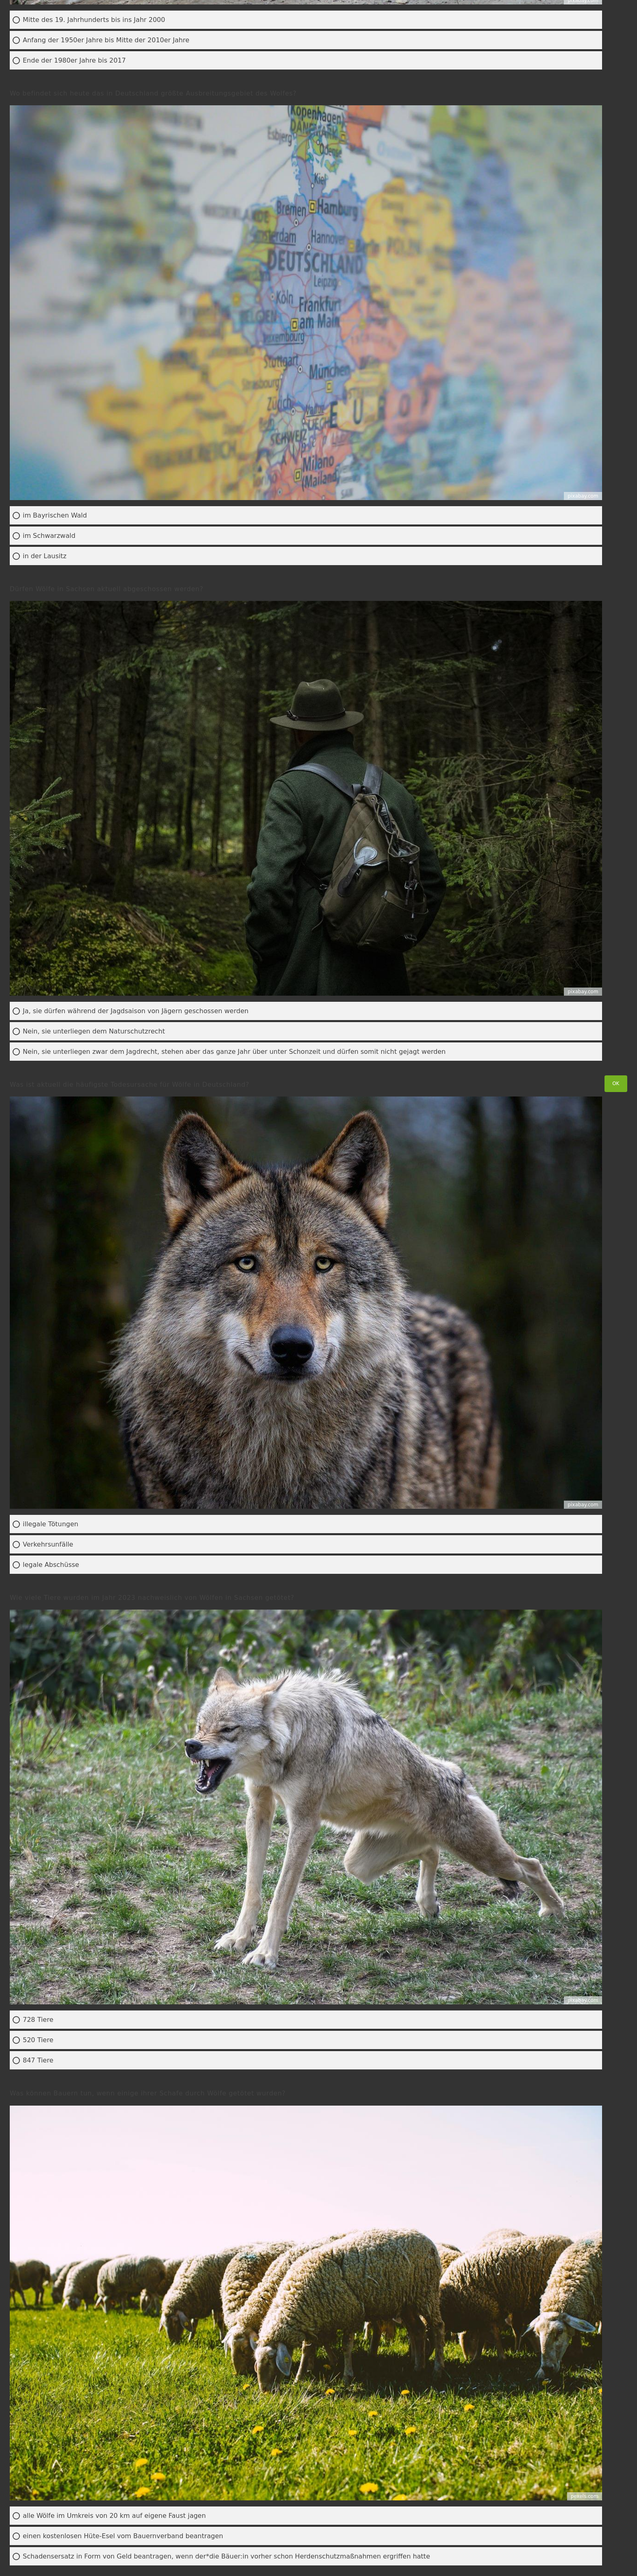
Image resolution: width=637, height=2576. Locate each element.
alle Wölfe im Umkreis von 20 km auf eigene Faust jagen (114, 2515)
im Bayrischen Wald (55, 515)
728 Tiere (38, 2019)
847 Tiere (38, 2060)
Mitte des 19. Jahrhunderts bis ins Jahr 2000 (94, 20)
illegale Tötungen (50, 1524)
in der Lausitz (45, 556)
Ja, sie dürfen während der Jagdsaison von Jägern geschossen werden (136, 1011)
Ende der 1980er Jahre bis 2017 (74, 60)
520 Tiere (38, 2040)
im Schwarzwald (49, 536)
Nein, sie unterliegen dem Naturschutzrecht (94, 1031)
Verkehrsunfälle (48, 1544)
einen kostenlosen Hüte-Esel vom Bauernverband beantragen (123, 2536)
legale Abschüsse (51, 1565)
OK (615, 1083)
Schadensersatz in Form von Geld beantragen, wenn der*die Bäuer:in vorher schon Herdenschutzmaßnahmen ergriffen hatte (226, 2556)
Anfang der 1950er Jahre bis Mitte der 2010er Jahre (106, 40)
